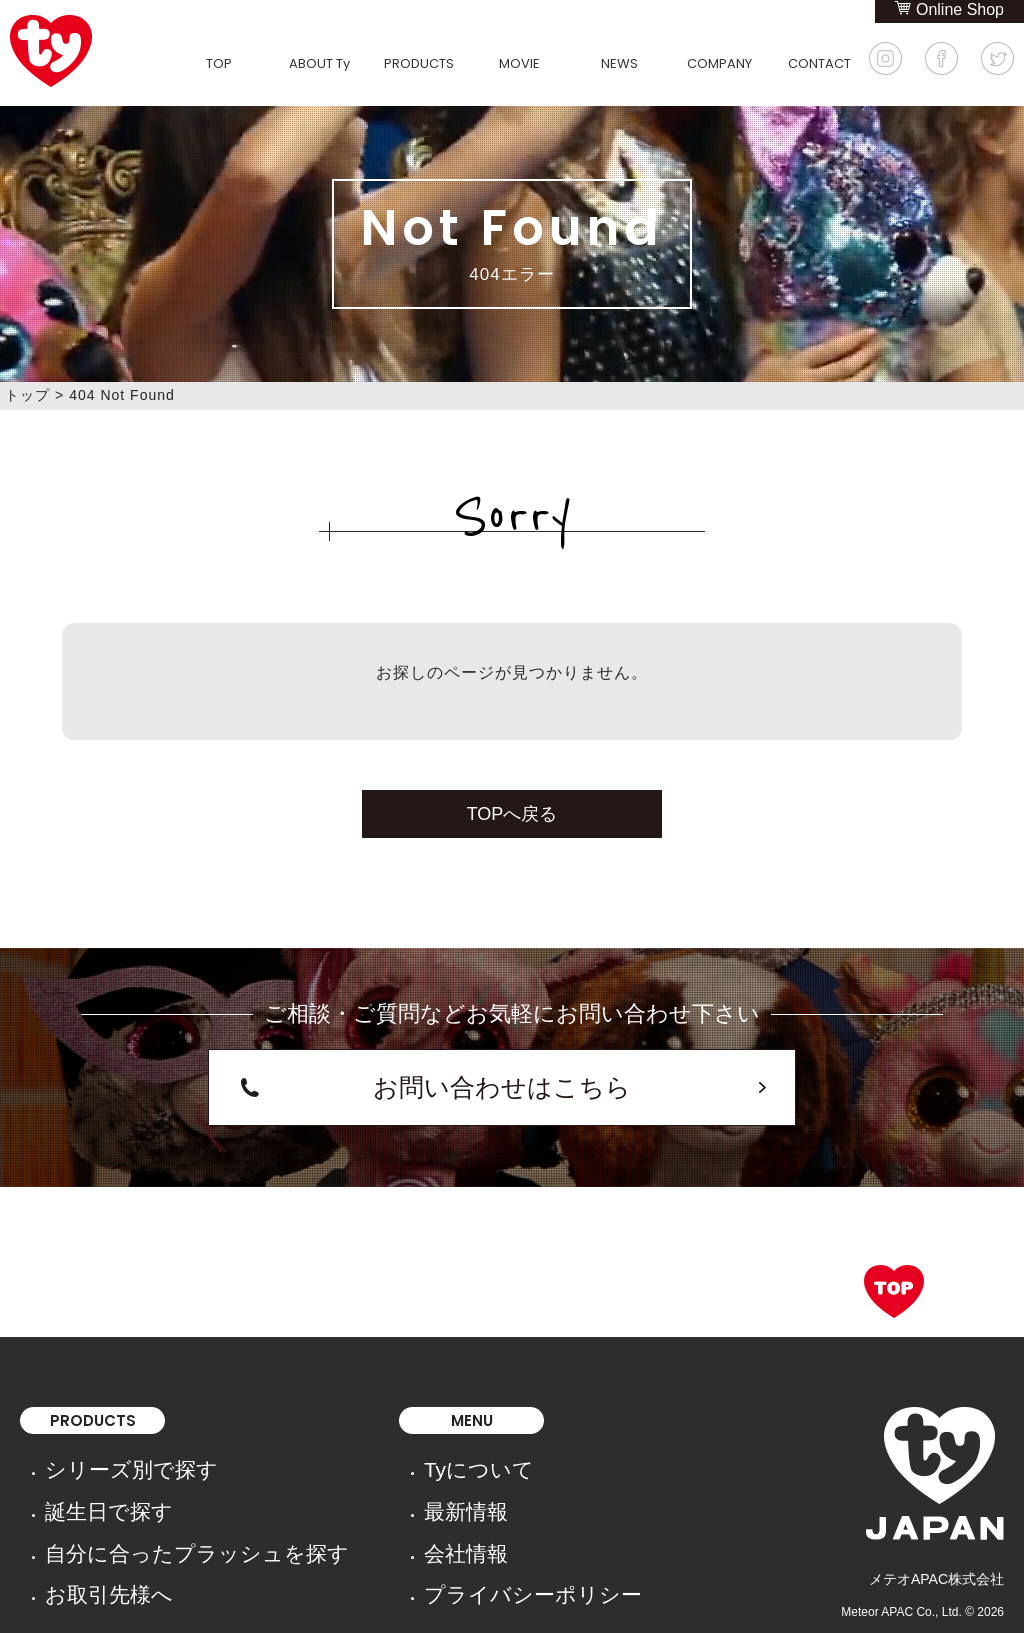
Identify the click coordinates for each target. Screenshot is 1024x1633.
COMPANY (719, 63)
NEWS (619, 63)
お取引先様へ (87, 1523)
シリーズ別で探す (101, 1439)
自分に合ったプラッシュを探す (143, 1495)
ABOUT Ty (319, 63)
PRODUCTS (419, 63)
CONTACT (819, 63)
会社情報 (344, 1495)
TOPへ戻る (512, 814)
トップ (27, 395)
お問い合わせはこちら (502, 1074)
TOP (219, 63)
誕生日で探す (87, 1467)
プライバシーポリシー (386, 1523)
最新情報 (344, 1467)
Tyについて (351, 1439)
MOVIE (519, 63)
